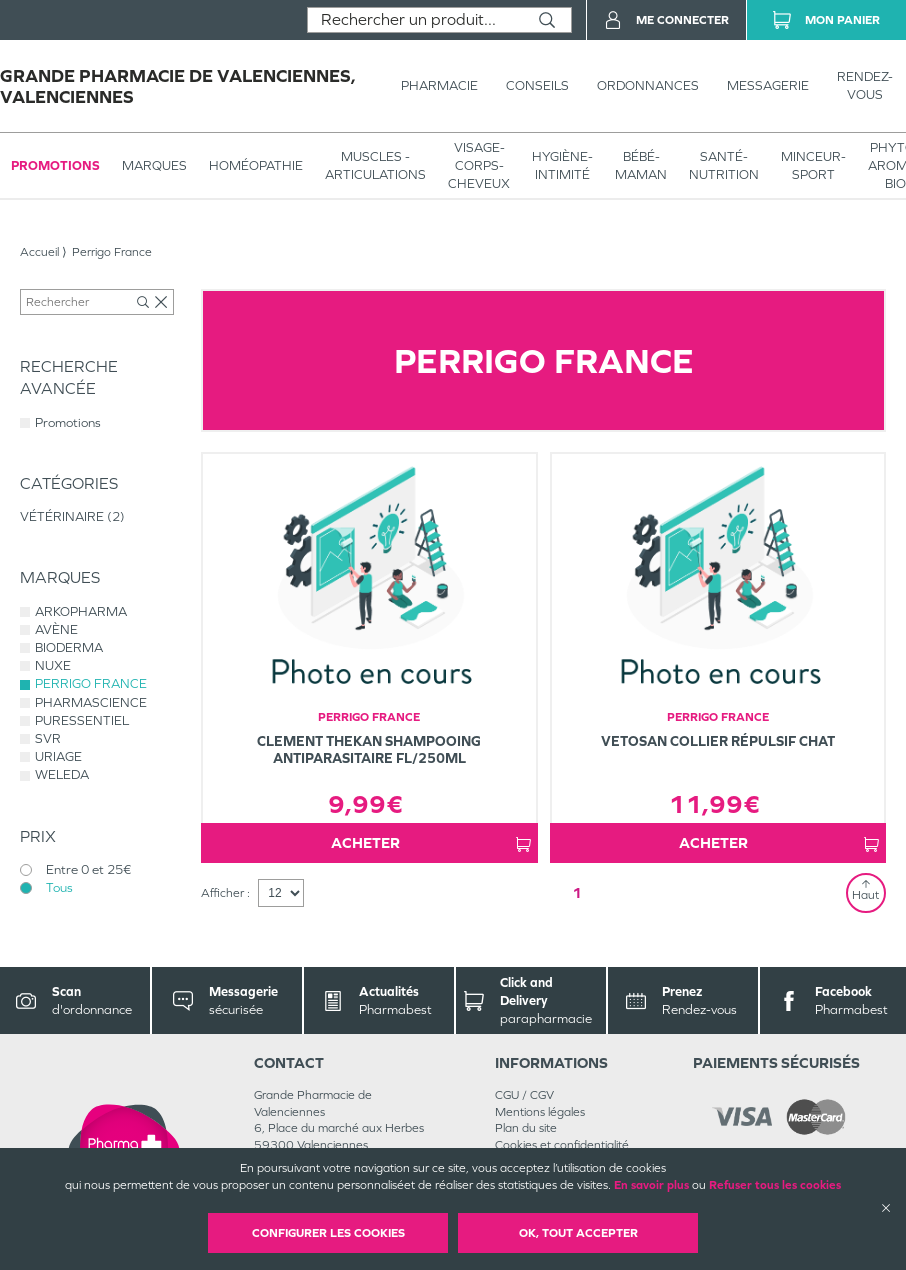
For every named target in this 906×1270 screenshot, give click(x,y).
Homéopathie (256, 165)
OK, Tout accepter (578, 1233)
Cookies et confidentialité (562, 1145)
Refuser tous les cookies (775, 1185)
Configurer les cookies (328, 1233)
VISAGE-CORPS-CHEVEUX (479, 165)
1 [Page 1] (577, 892)
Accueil (39, 252)
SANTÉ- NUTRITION (724, 165)
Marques (154, 165)
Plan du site (526, 1128)
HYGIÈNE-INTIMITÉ (562, 165)
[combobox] (415, 20)
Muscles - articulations (375, 165)
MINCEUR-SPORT (813, 165)
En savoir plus (651, 1185)
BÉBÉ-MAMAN (641, 165)
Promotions (55, 165)
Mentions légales (540, 1112)
